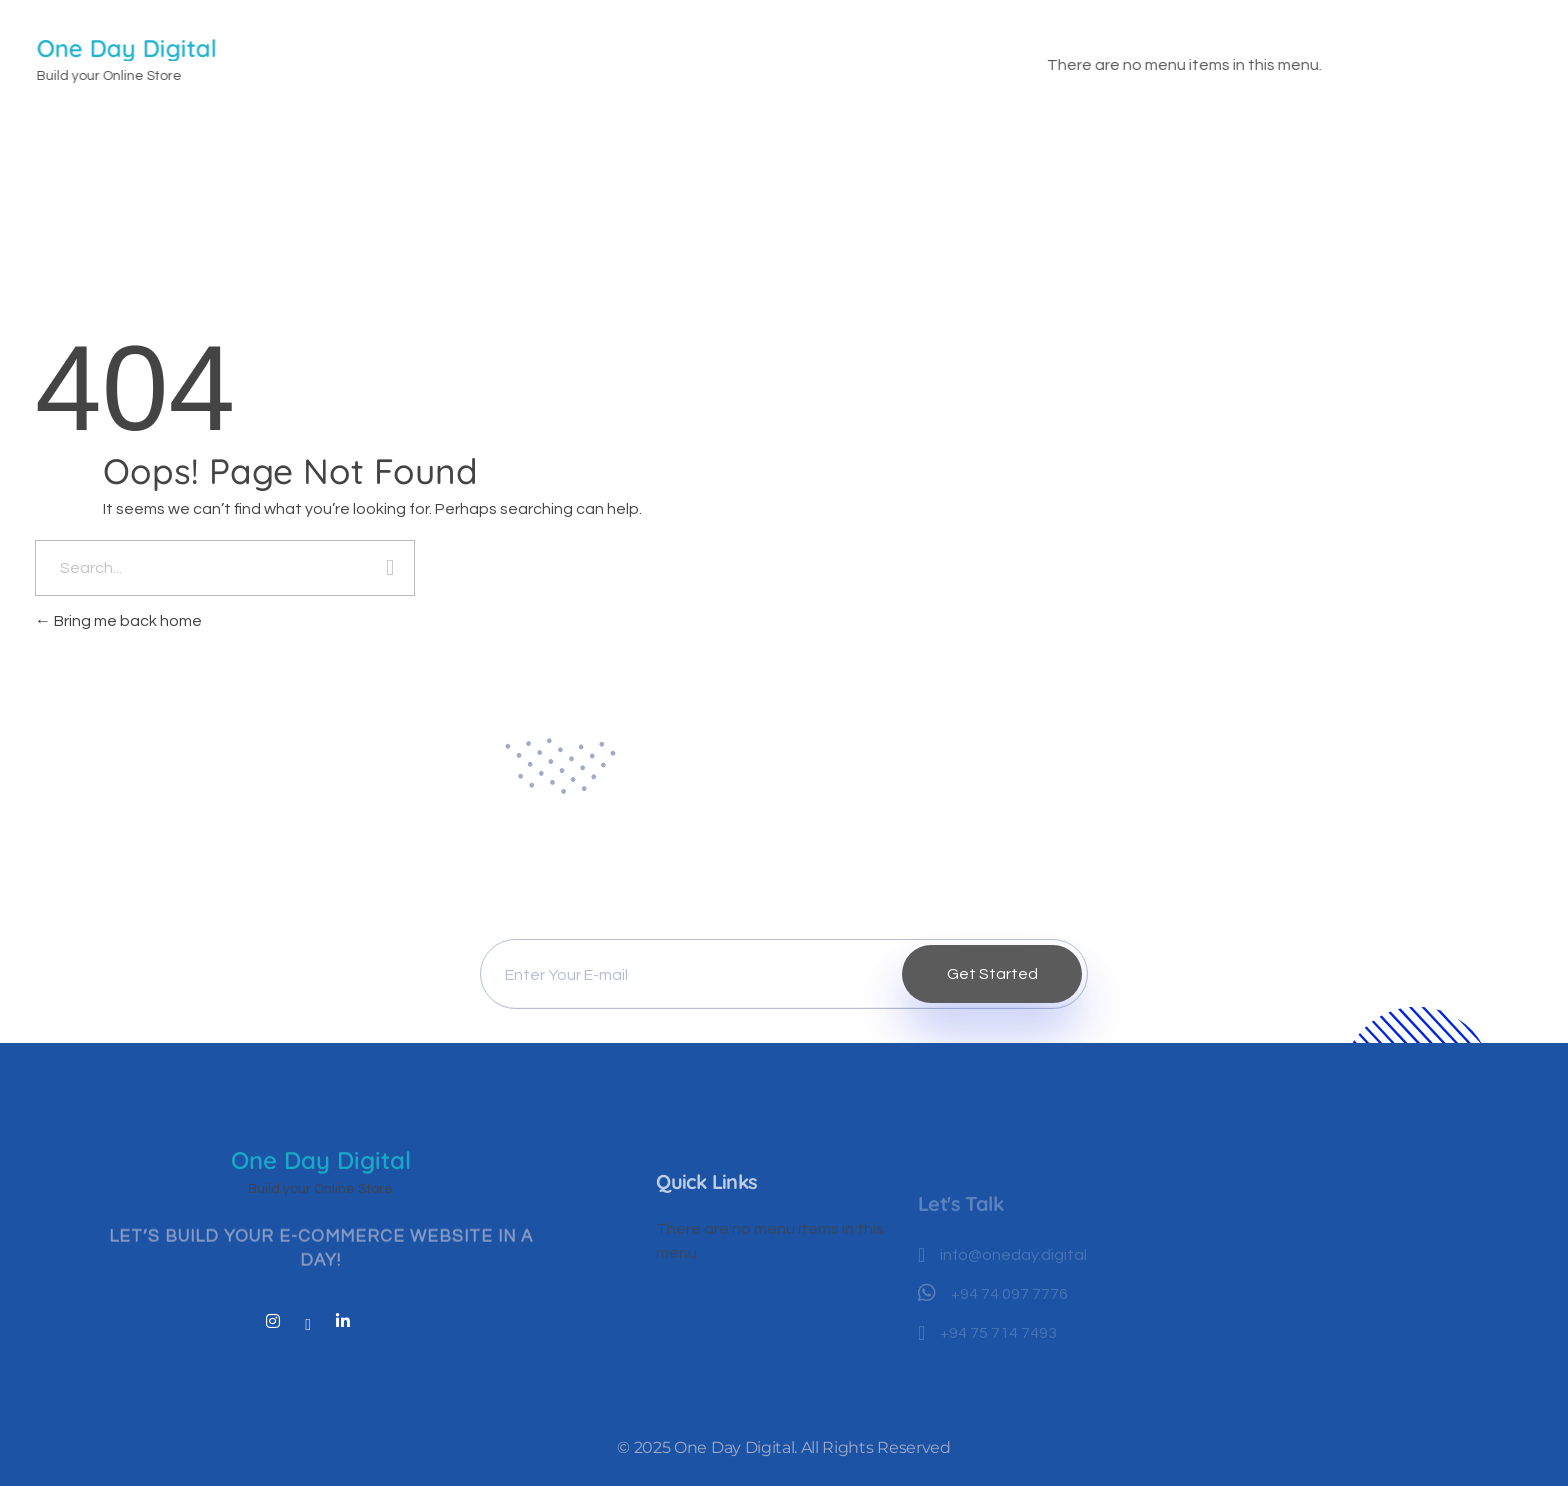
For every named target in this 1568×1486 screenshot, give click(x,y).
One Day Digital (128, 48)
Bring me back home (118, 621)
